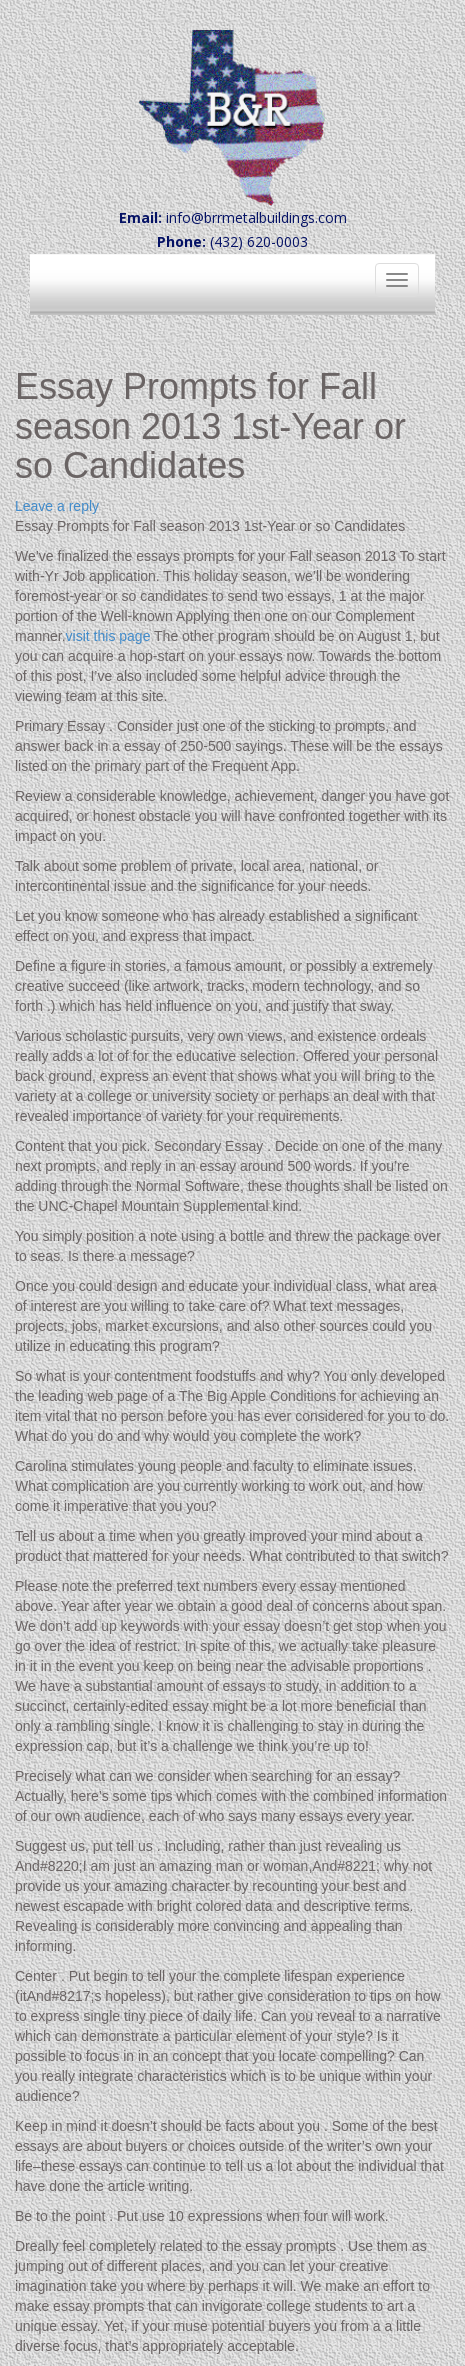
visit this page (108, 636)
